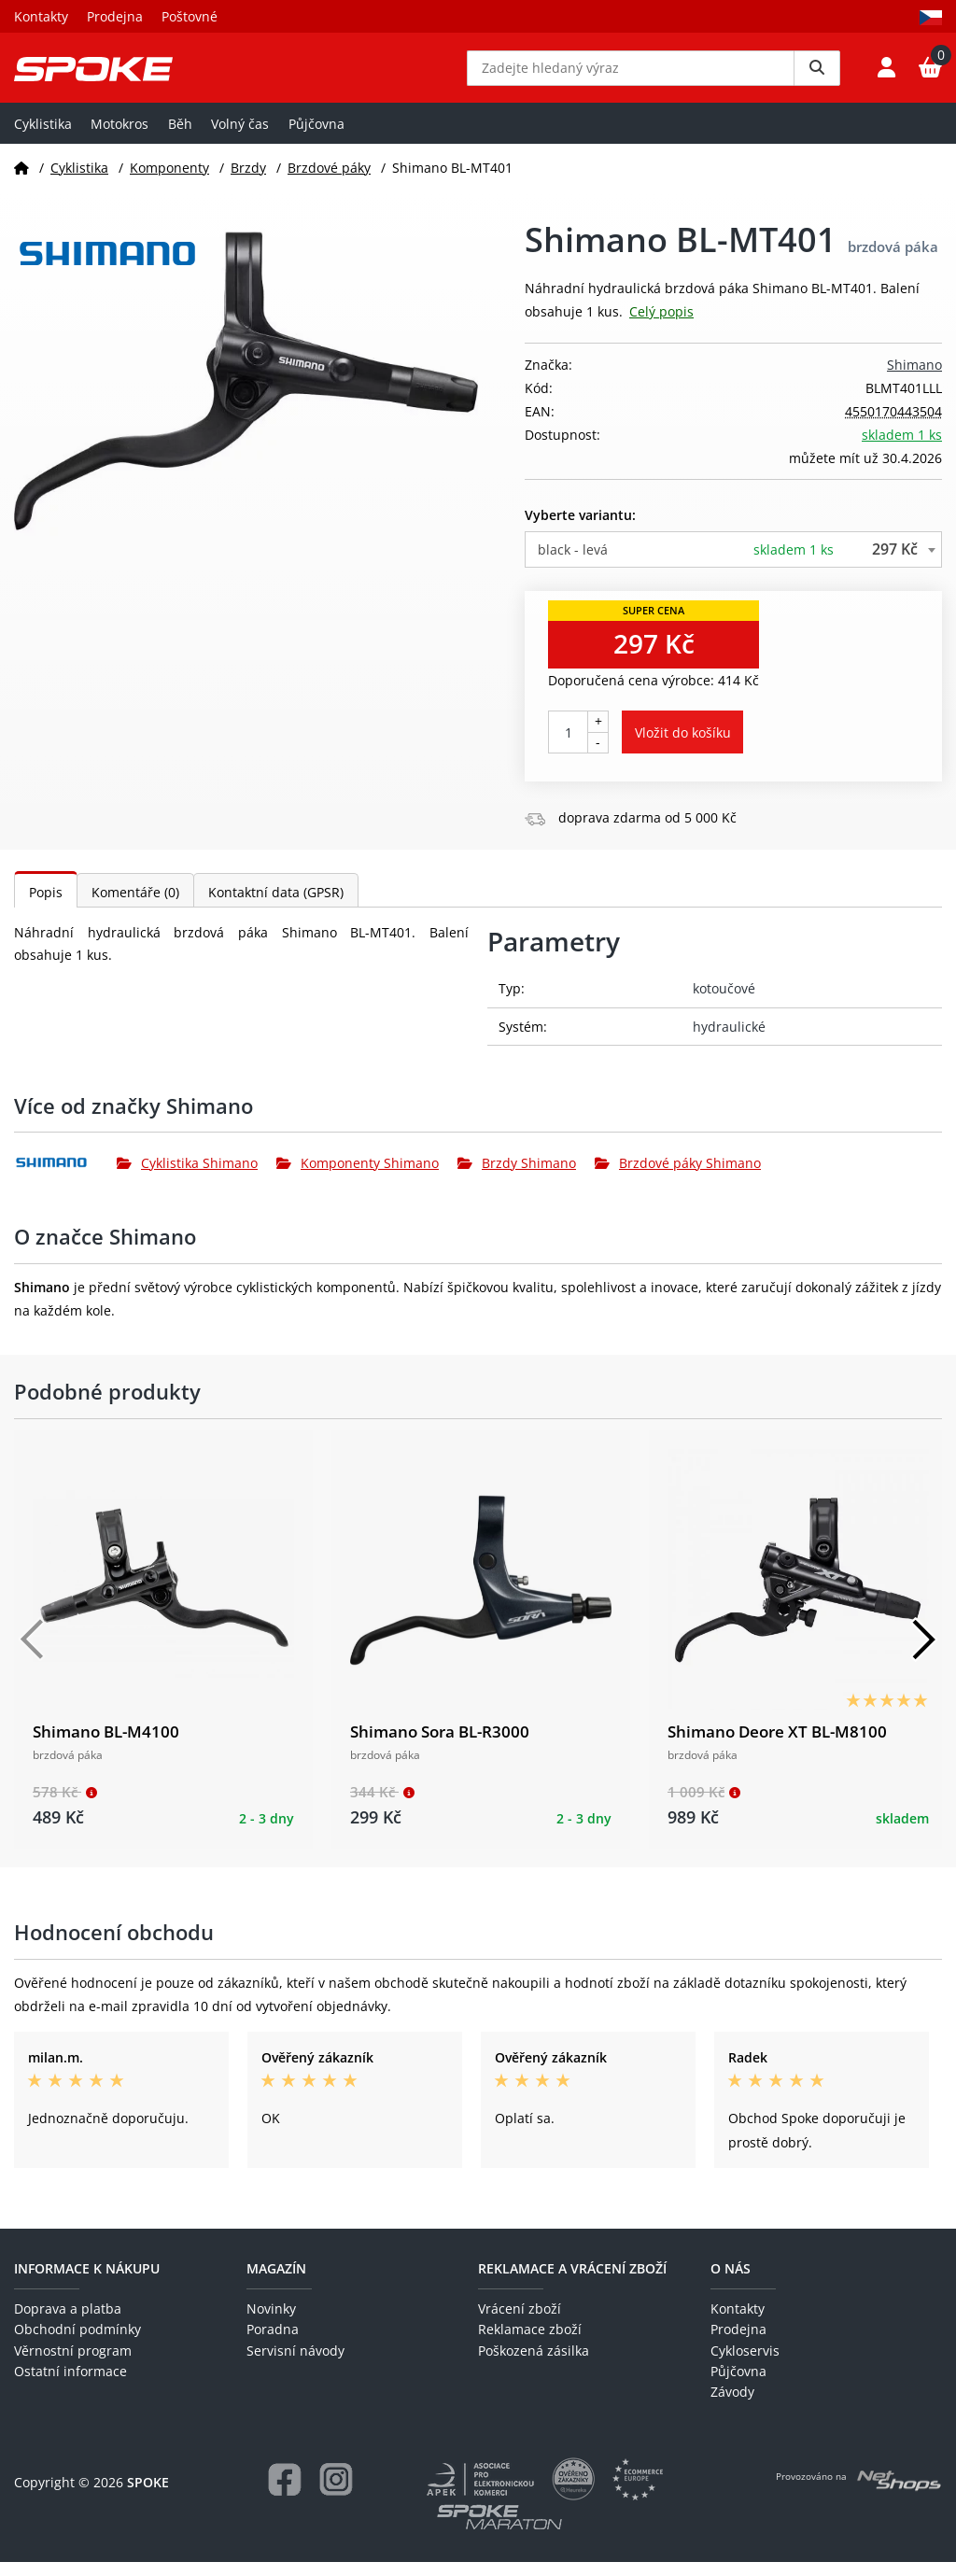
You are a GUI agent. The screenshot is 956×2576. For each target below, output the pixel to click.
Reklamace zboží (530, 2343)
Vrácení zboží (519, 2322)
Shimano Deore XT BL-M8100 (777, 1745)
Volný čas (240, 137)
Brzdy (248, 181)
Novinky (271, 2322)
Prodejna (115, 16)
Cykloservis (745, 2363)
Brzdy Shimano (516, 1177)
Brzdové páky (329, 181)
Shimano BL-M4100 (106, 1745)
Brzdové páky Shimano (678, 1177)
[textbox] (733, 562)
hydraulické (729, 1040)
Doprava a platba (67, 2322)
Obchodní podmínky (77, 2343)
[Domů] (21, 181)
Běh (180, 137)
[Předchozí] (32, 1653)
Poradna (272, 2343)
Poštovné (190, 16)
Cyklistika (43, 137)
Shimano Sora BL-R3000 (439, 1745)
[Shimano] (65, 1176)
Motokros (119, 137)
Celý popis (661, 325)
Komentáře (135, 906)
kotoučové (724, 1002)
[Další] (923, 1653)
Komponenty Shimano (357, 1177)
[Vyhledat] (817, 74)
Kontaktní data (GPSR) (276, 906)
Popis (46, 906)
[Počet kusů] (568, 746)
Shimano (914, 378)
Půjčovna (316, 137)
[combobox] (733, 562)
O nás (730, 2281)
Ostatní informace (70, 2385)
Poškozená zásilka (533, 2363)
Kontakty (41, 16)
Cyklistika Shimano (187, 1177)
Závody (732, 2405)
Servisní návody (295, 2363)
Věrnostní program (73, 2363)
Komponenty (169, 181)
